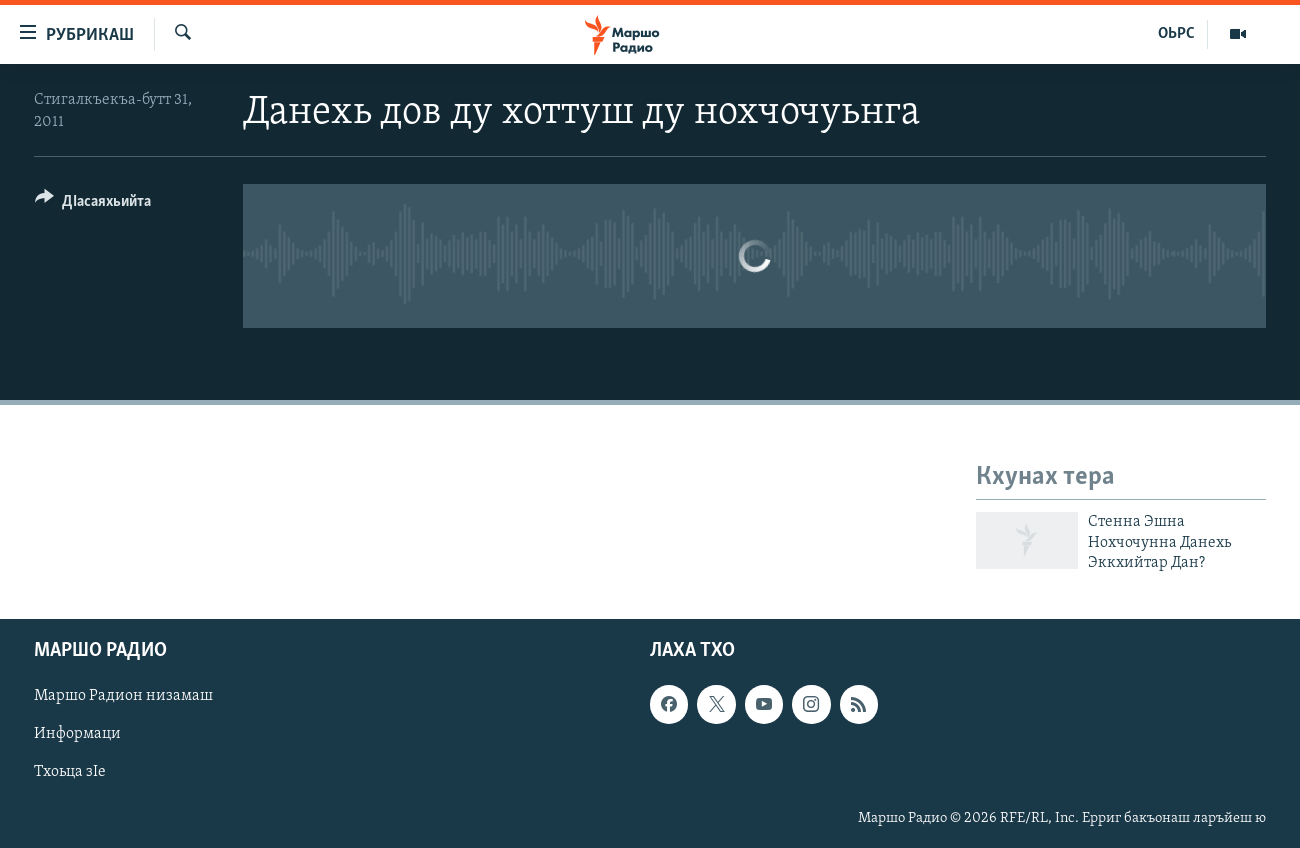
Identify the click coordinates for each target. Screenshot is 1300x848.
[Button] (93, 204)
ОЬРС (1176, 34)
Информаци (77, 735)
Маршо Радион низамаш (123, 697)
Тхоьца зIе (70, 773)
